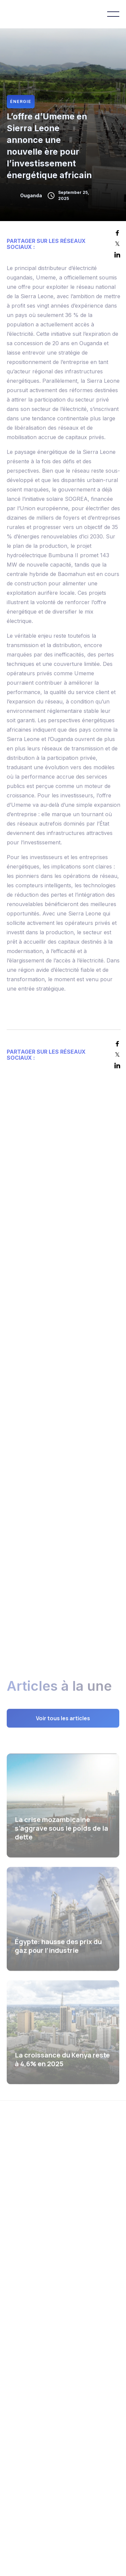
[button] (113, 14)
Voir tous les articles (63, 1719)
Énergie (20, 101)
